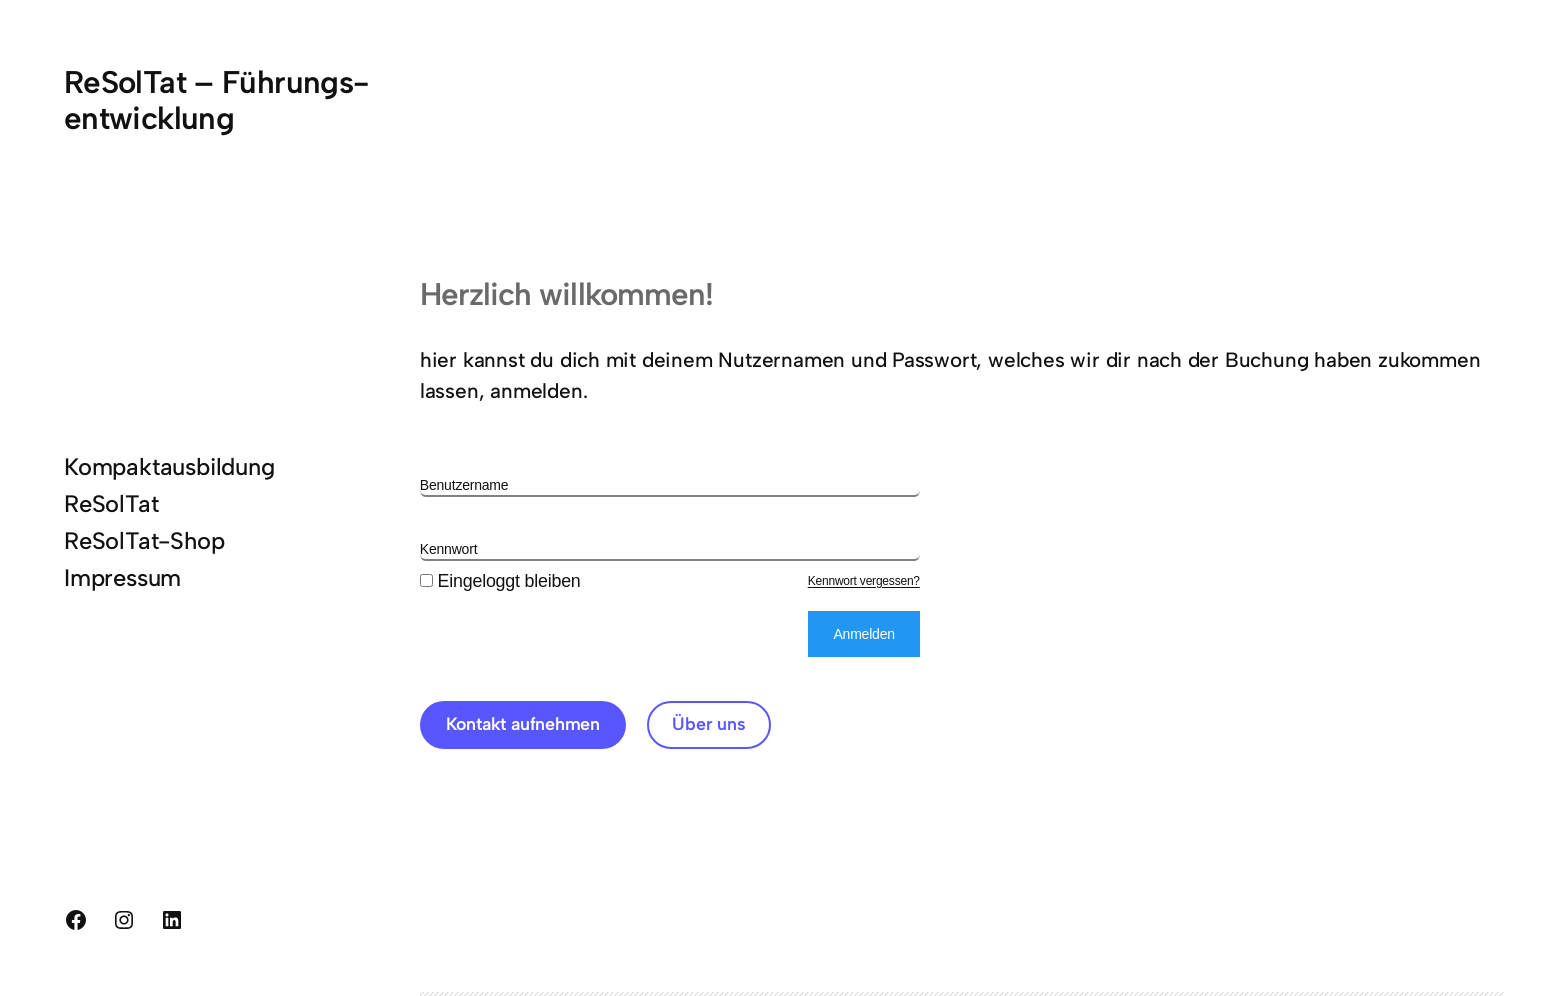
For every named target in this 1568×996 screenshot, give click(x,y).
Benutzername (464, 485)
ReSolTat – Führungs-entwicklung (216, 100)
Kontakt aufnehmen (523, 723)
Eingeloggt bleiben (500, 581)
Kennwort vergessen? (864, 581)
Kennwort (449, 549)
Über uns (708, 723)
